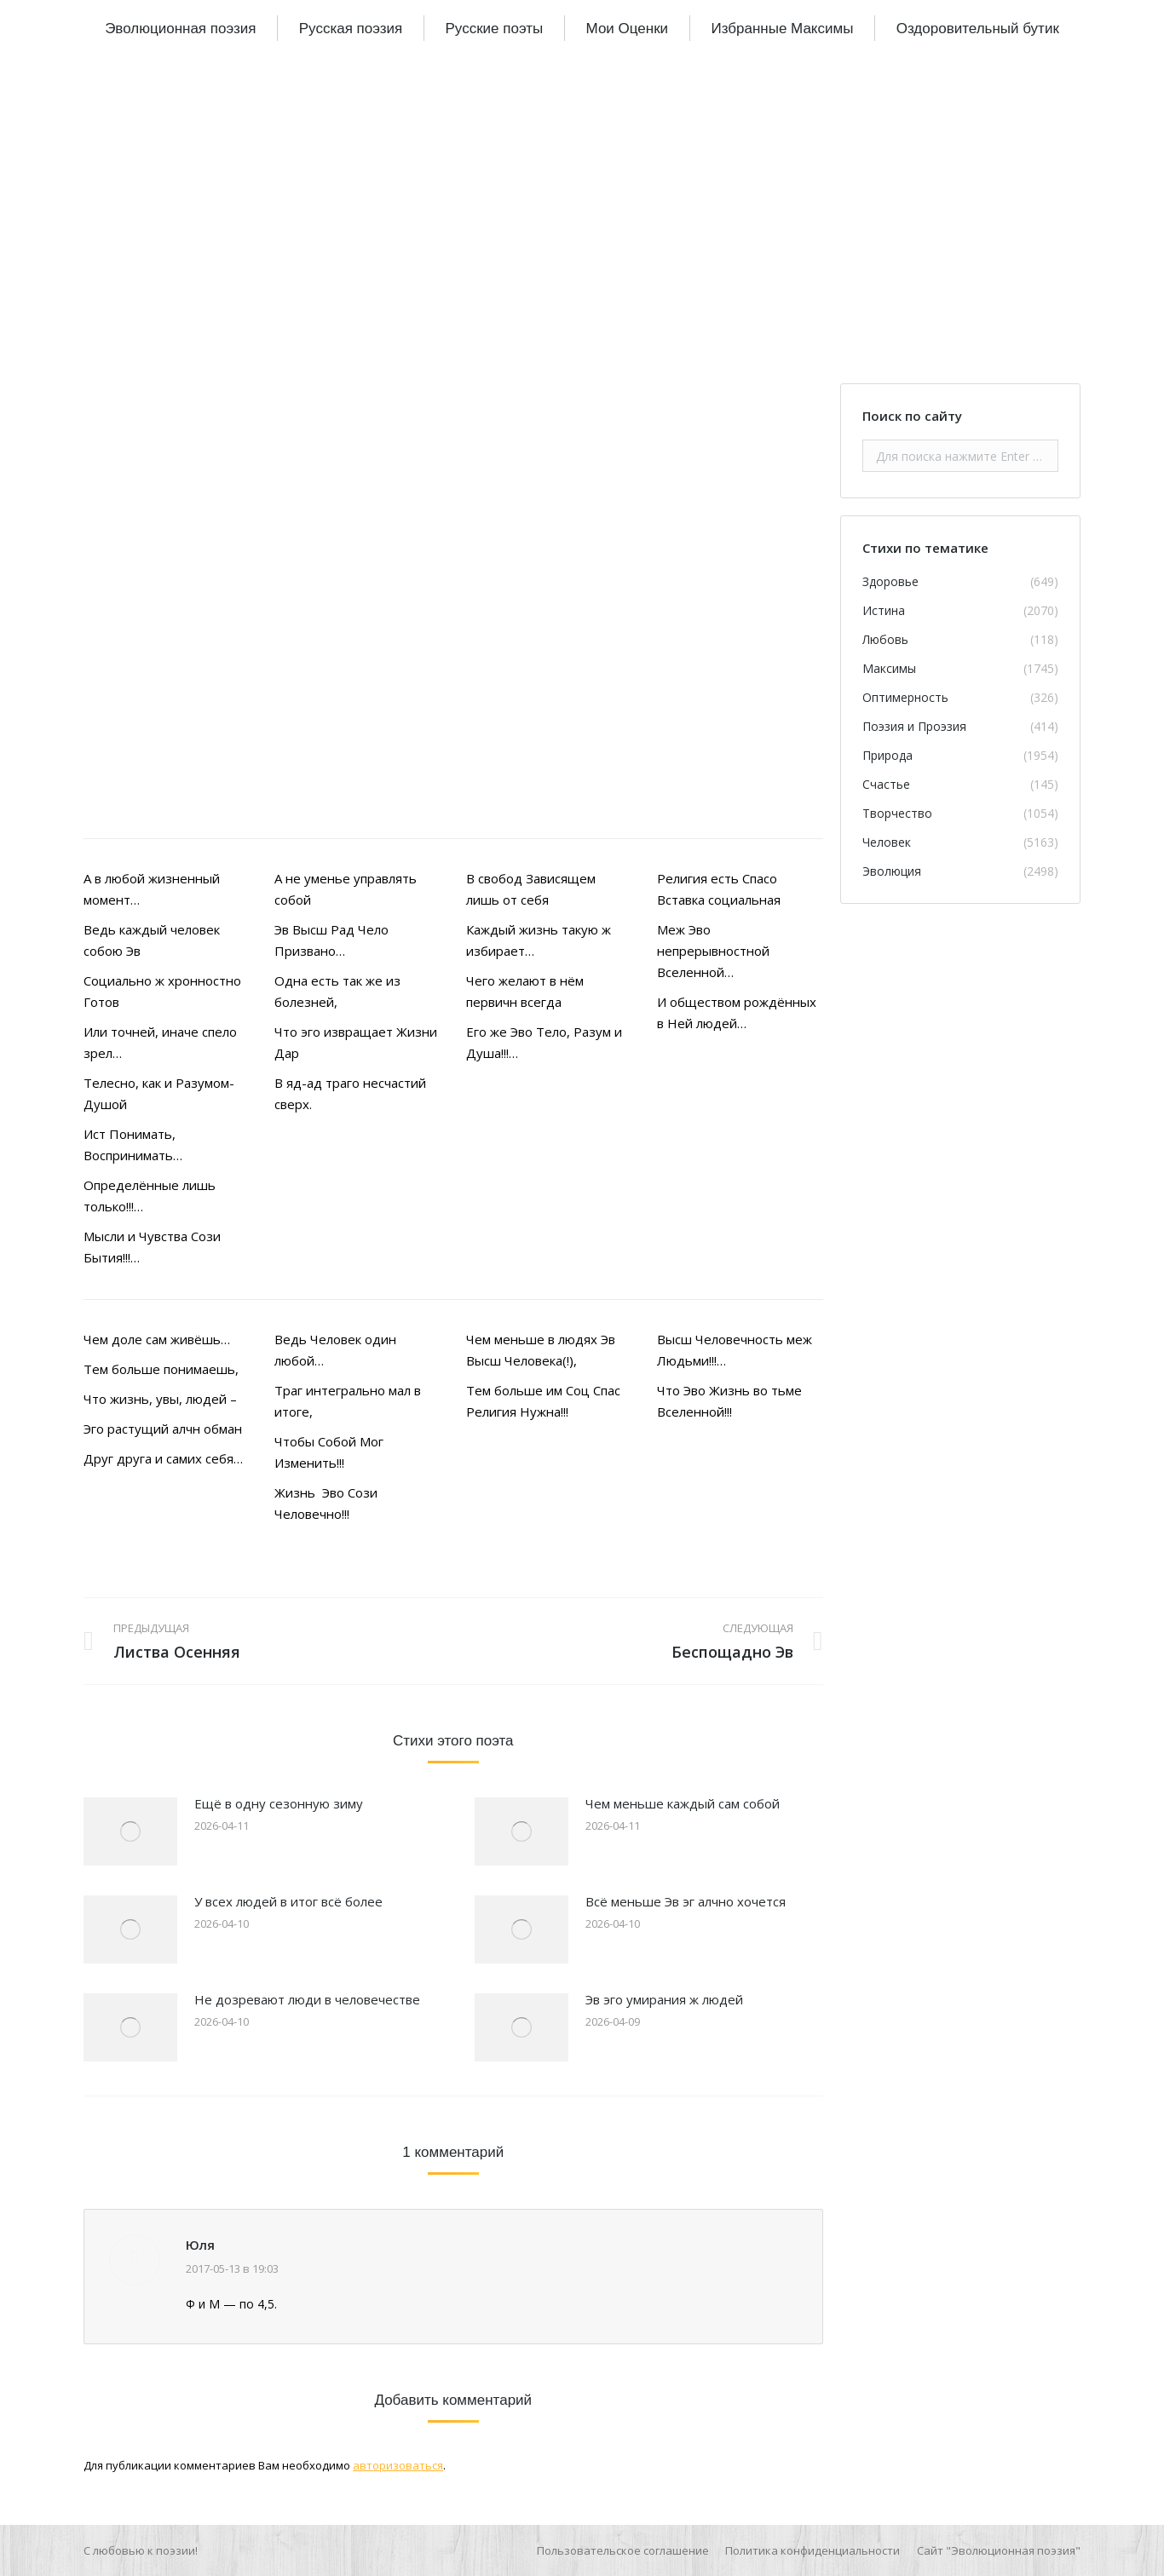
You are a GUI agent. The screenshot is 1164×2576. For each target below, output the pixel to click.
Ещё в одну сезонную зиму (278, 1803)
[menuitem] (180, 28)
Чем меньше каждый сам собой (682, 1803)
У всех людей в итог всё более (288, 1901)
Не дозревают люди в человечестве (307, 1999)
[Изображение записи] (130, 1831)
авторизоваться (398, 2465)
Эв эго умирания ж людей (664, 1999)
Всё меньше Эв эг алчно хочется (685, 1901)
